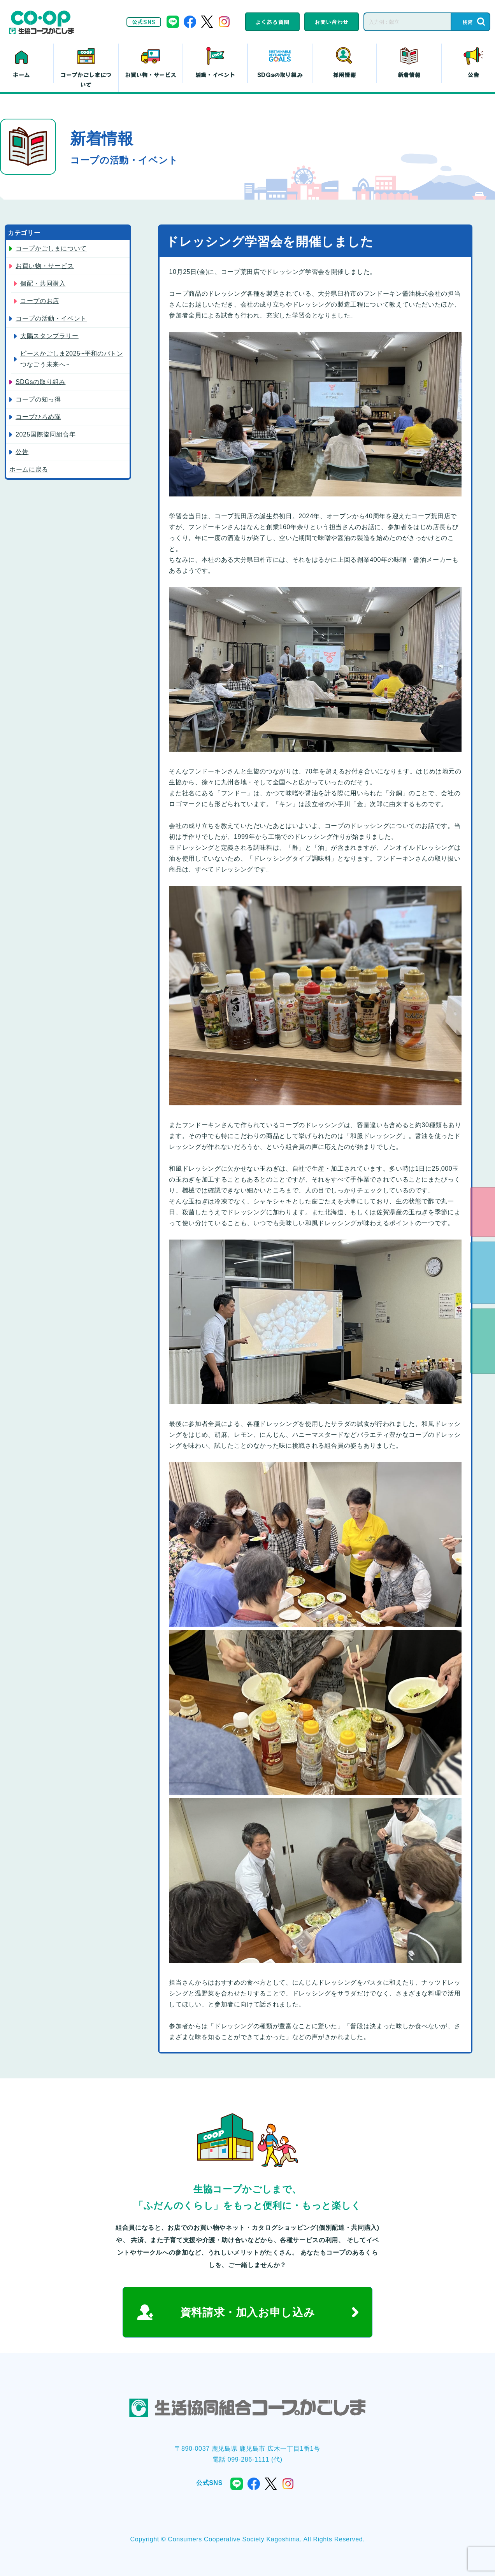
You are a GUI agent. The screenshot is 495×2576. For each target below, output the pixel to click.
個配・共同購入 (42, 283)
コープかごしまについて (86, 79)
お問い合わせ (331, 22)
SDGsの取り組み (280, 75)
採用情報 (344, 75)
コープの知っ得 (38, 399)
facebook (190, 22)
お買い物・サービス (150, 75)
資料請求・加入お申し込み (247, 2312)
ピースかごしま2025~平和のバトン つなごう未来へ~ (71, 359)
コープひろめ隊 (38, 417)
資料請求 (482, 1273)
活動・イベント (215, 75)
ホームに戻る (28, 469)
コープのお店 (39, 301)
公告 (22, 452)
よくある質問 (272, 22)
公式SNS (144, 22)
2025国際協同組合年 (46, 434)
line (173, 22)
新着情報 (409, 75)
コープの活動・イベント (51, 318)
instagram (224, 22)
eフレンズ (482, 1212)
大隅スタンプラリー (49, 336)
